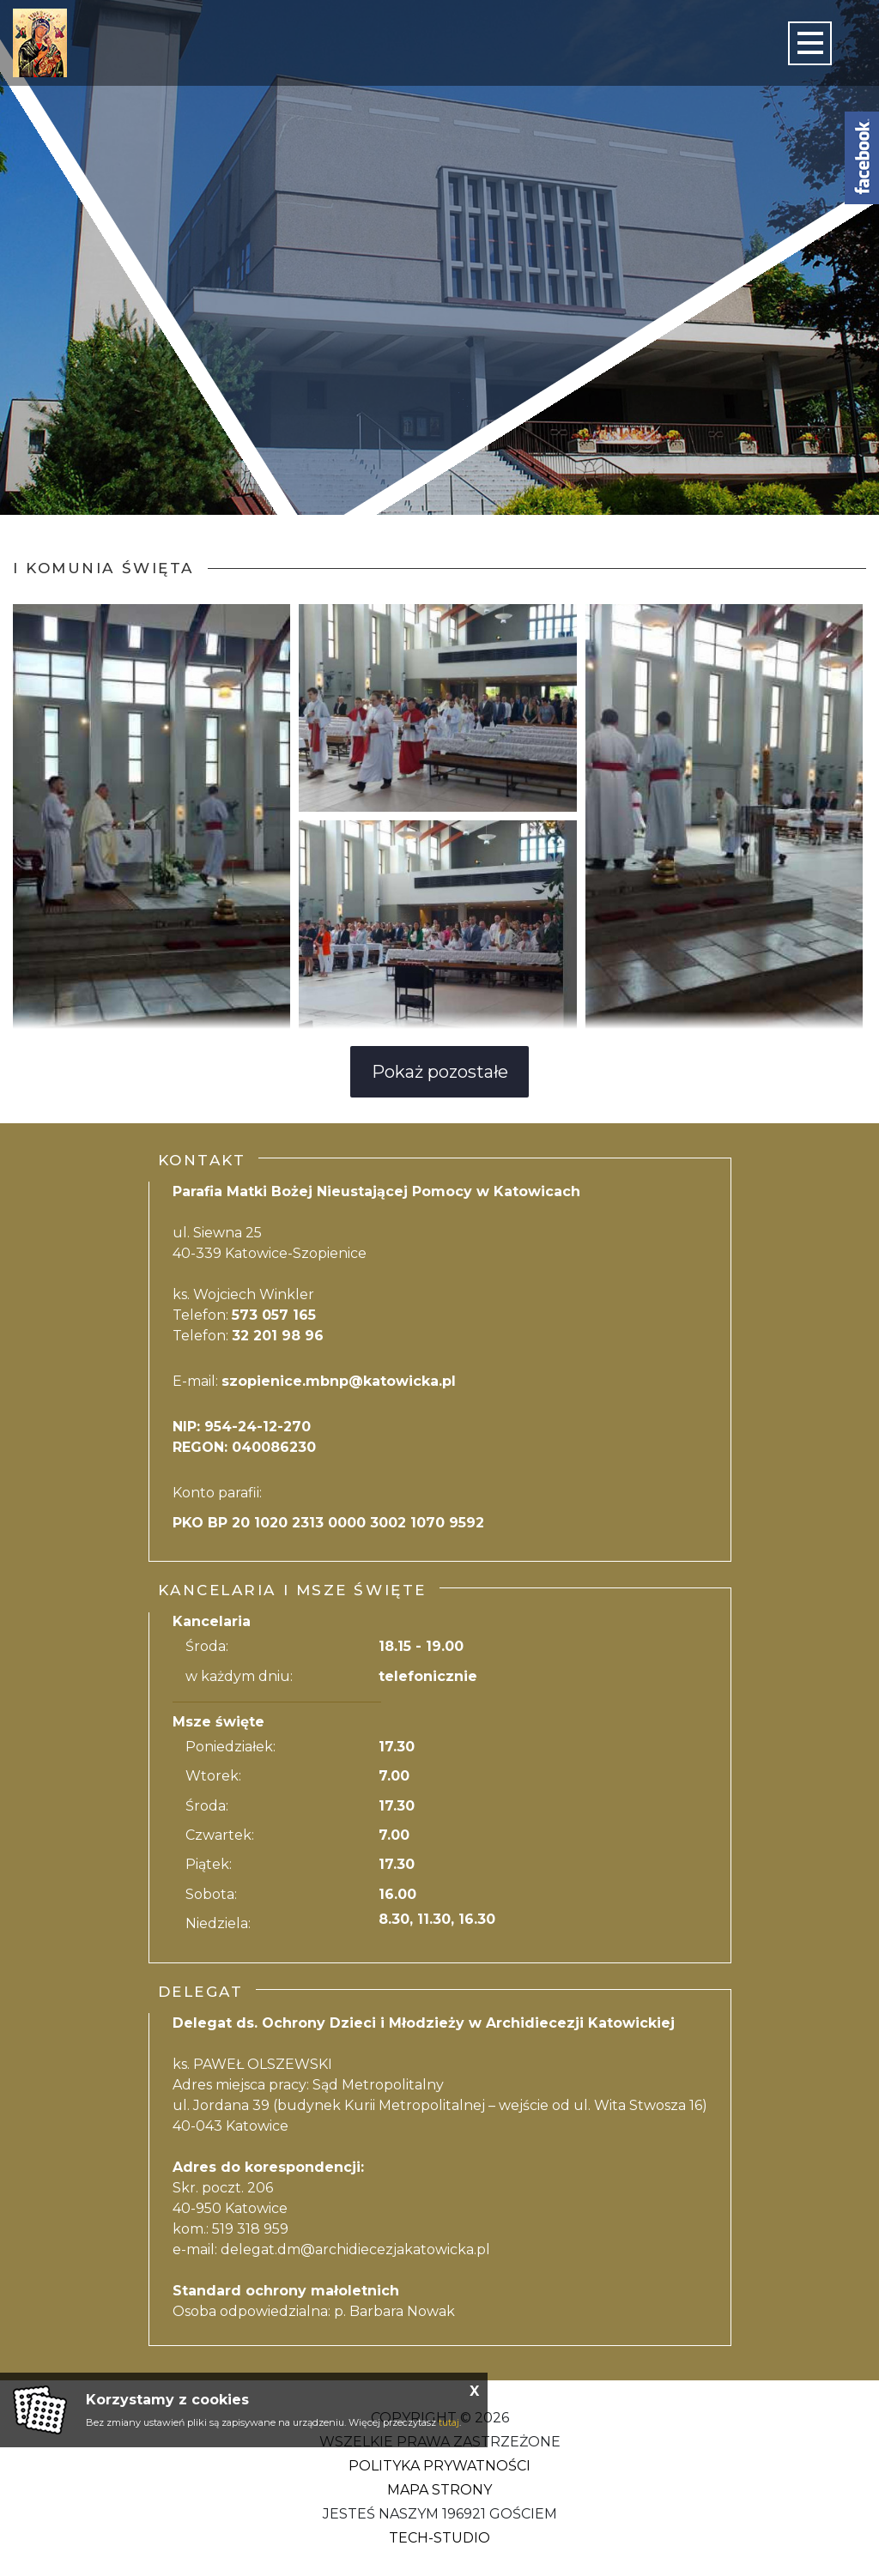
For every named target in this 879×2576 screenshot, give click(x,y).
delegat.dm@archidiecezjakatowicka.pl (355, 2249)
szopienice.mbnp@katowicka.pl (338, 1381)
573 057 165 (274, 1315)
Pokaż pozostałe (440, 1071)
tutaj (449, 2422)
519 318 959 (250, 2229)
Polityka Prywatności (439, 2466)
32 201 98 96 (278, 1335)
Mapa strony (439, 2490)
